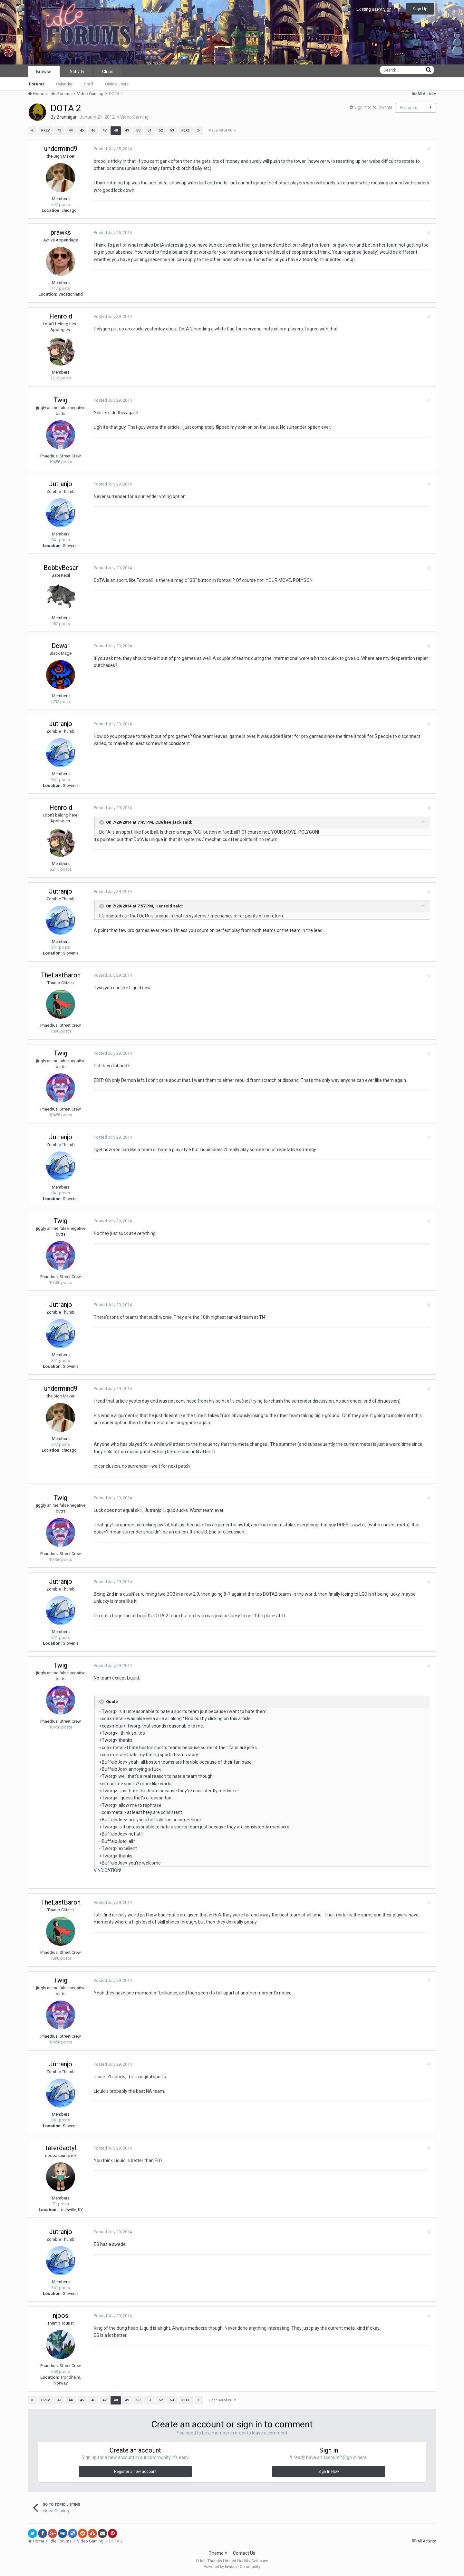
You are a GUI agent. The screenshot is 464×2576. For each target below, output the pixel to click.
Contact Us (244, 2553)
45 (82, 130)
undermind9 (60, 148)
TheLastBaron (61, 975)
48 (116, 130)
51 (149, 130)
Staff (88, 84)
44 (70, 130)
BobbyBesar (61, 568)
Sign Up (420, 8)
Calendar (64, 84)
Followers (408, 107)
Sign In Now (328, 2471)
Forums (36, 84)
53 (172, 130)
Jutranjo (60, 484)
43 (59, 130)
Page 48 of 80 (222, 130)
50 (138, 130)
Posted (112, 148)
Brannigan (67, 117)
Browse (44, 71)
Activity (76, 71)
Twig (60, 400)
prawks (61, 232)
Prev (45, 130)
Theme (218, 2553)
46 (93, 130)
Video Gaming (134, 117)
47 (104, 130)
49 (127, 130)
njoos (60, 2315)
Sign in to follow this (373, 107)
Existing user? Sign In (378, 9)
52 (161, 130)
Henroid (60, 316)
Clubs (107, 71)
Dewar (61, 646)
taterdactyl (60, 2148)
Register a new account (135, 2471)
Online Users (117, 84)
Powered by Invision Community (232, 2566)
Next (185, 130)
